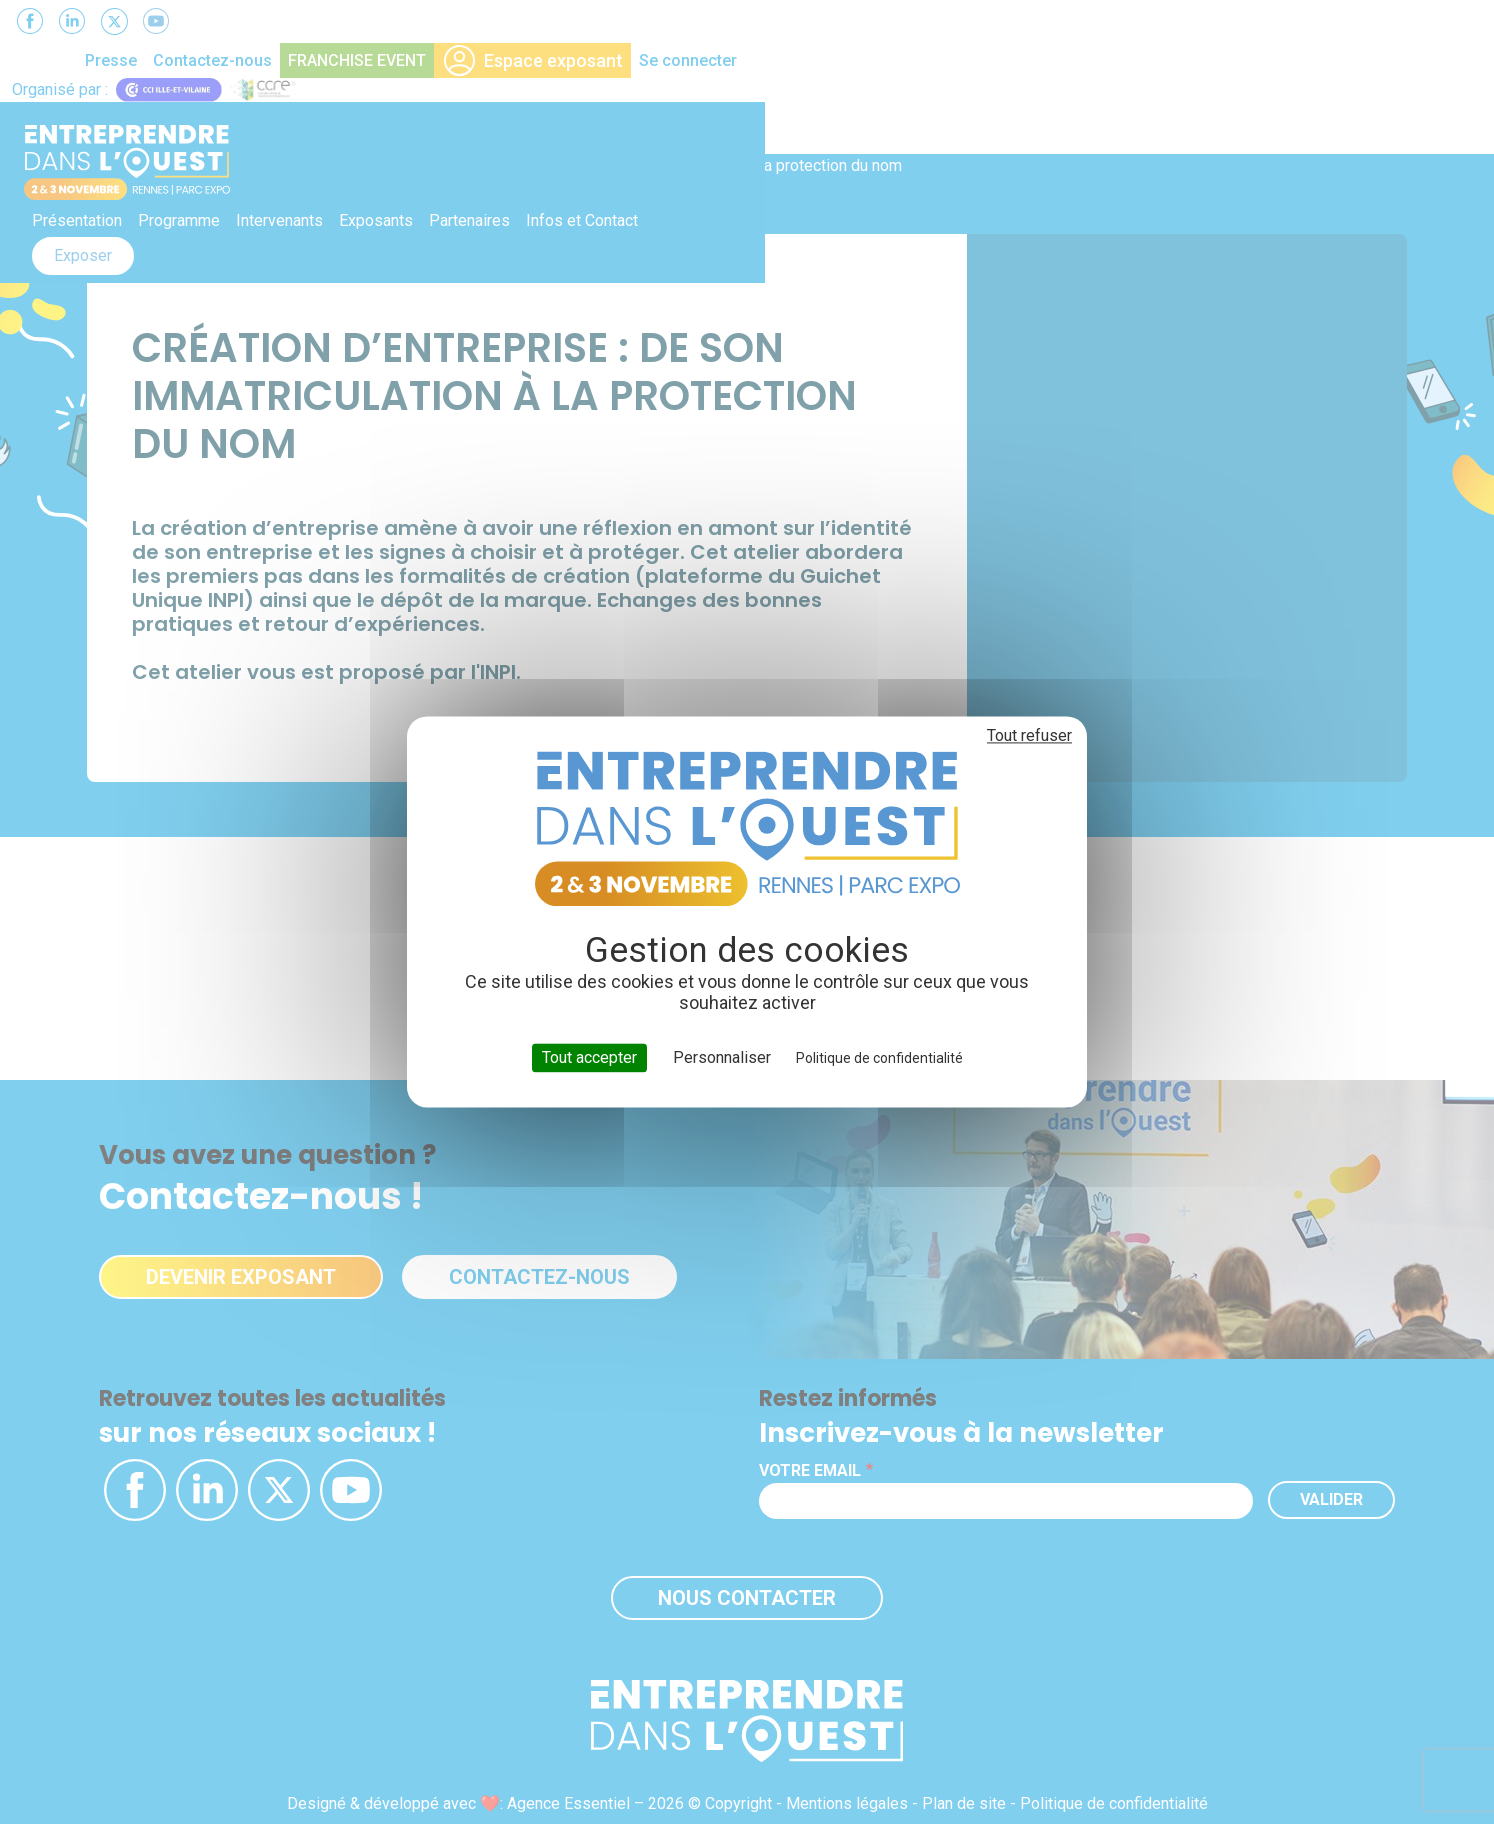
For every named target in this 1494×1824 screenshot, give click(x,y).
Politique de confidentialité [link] (879, 1058)
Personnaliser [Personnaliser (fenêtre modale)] (722, 1057)
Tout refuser (1029, 735)
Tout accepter (589, 1057)
